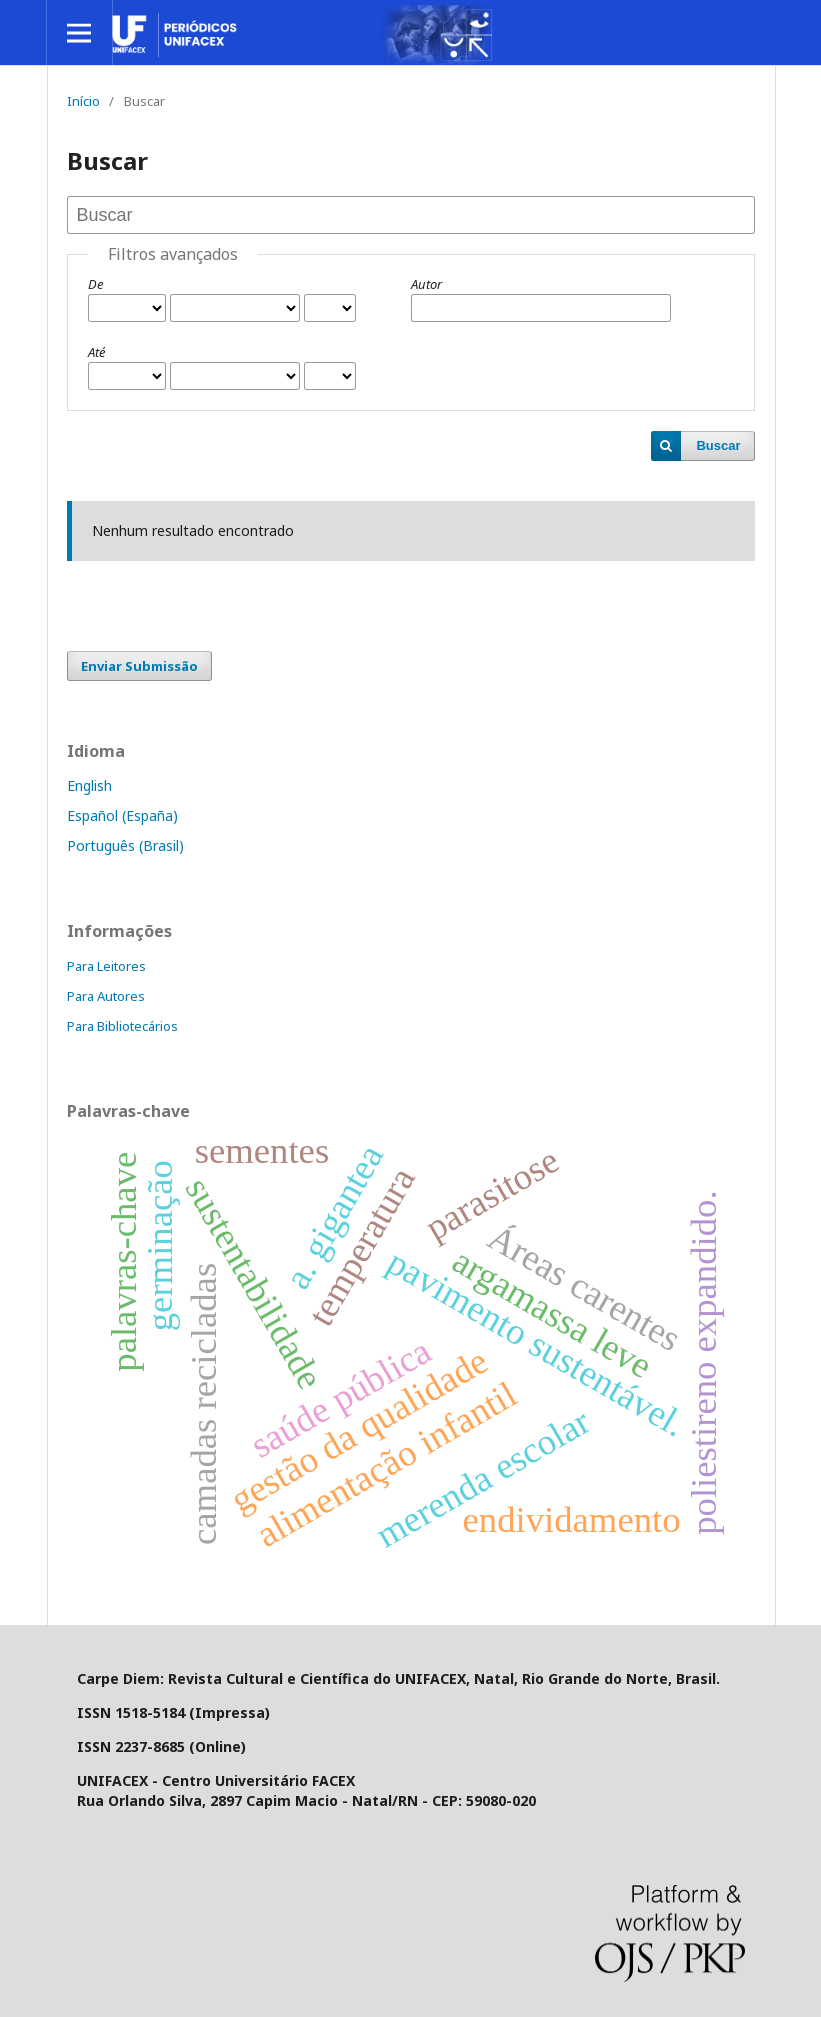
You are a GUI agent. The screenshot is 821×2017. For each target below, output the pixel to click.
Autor (426, 284)
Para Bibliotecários (122, 1026)
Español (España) (122, 815)
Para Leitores (106, 966)
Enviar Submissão (139, 666)
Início (83, 101)
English (89, 785)
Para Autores (106, 996)
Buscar (718, 445)
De (95, 284)
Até (96, 352)
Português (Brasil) (125, 845)
